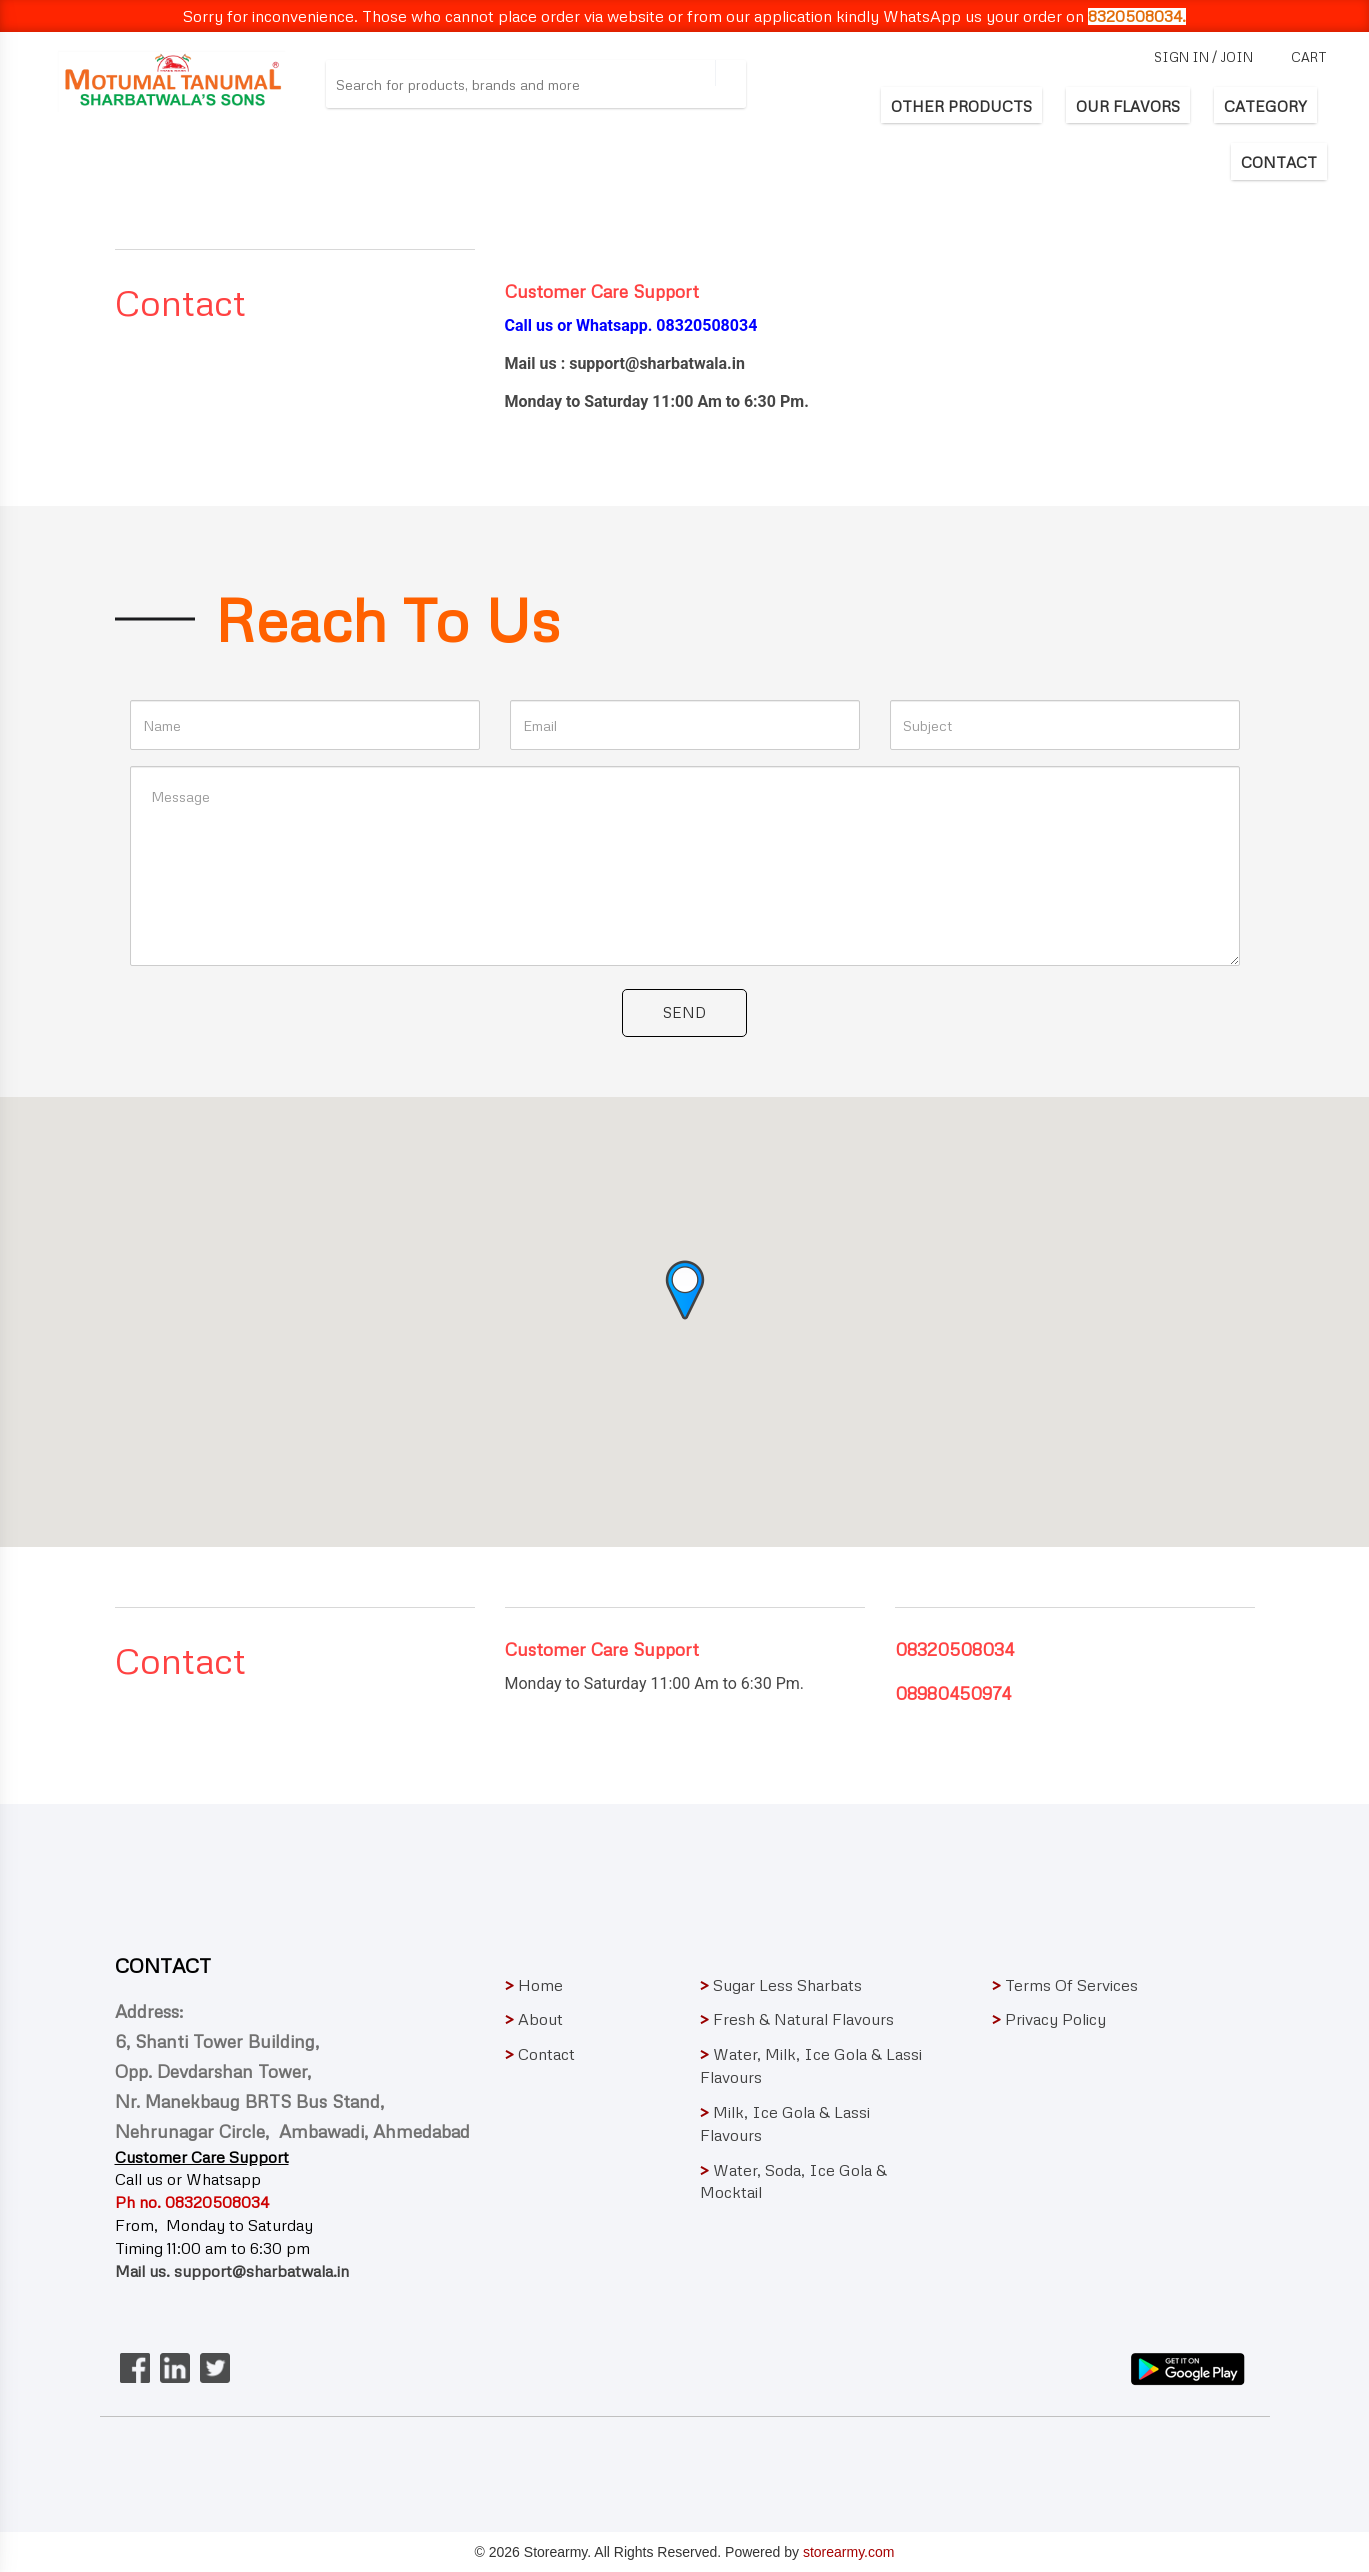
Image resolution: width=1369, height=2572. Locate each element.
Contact (540, 2054)
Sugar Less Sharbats (781, 1985)
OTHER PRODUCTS (961, 106)
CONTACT (1279, 162)
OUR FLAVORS (1128, 106)
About (534, 2019)
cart (1309, 57)
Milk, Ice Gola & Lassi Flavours (811, 2123)
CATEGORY (1265, 106)
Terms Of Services (1065, 1985)
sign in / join (1203, 57)
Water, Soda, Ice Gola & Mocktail (811, 2181)
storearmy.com (849, 2552)
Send (684, 1012)
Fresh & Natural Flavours (797, 2019)
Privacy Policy (1049, 2019)
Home (534, 1985)
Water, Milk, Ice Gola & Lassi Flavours (813, 2065)
